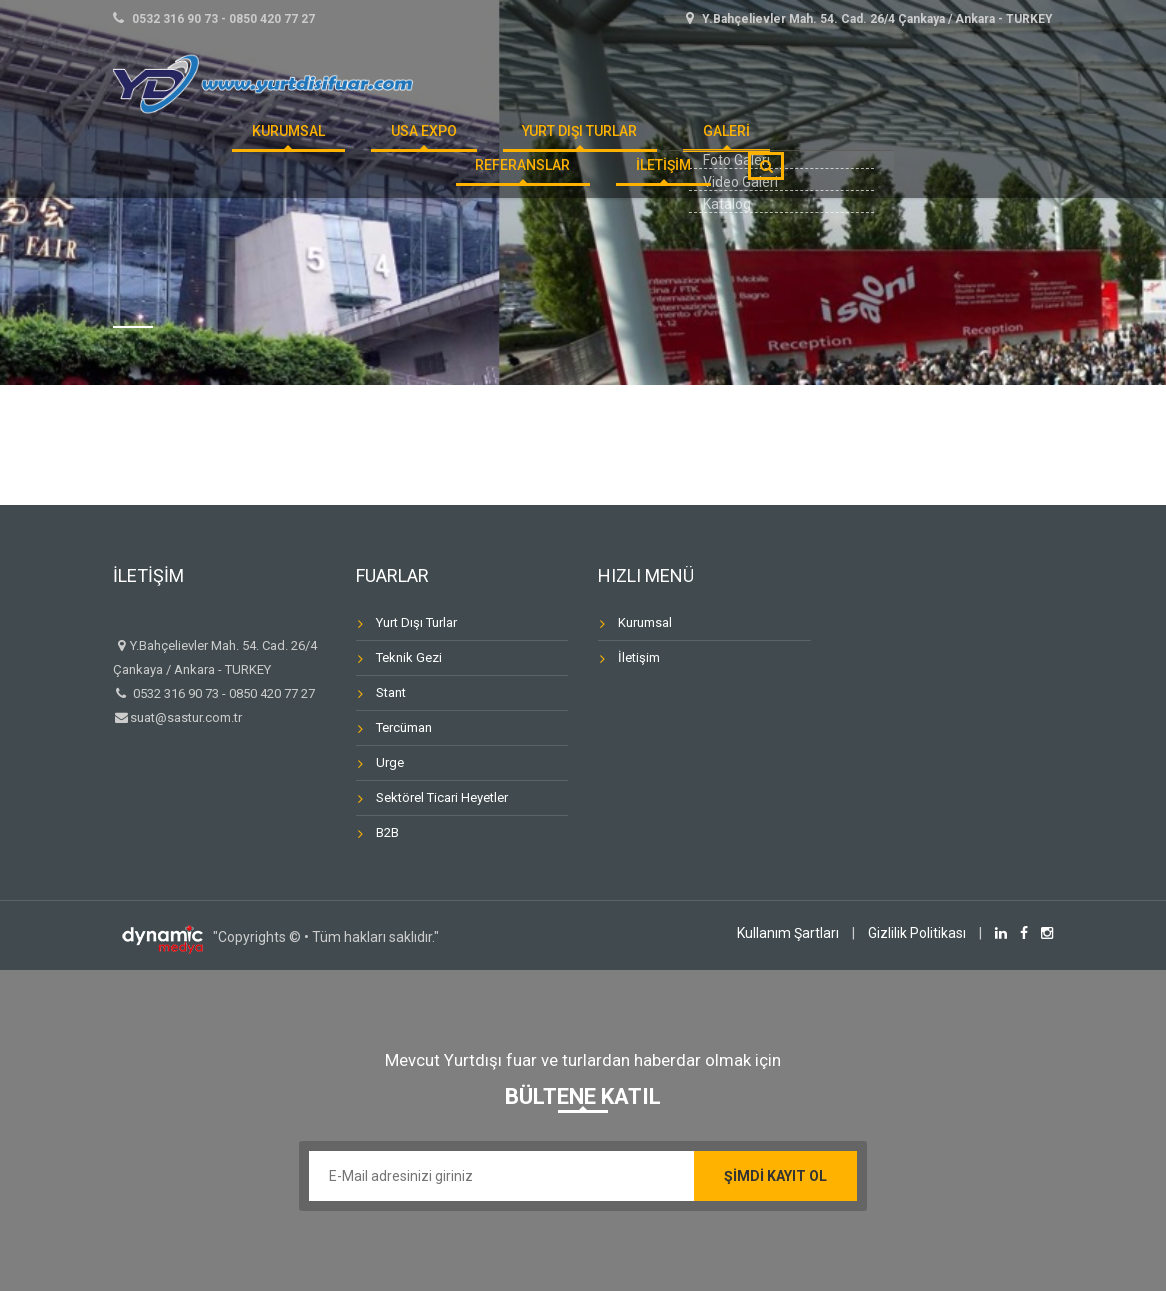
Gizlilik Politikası (917, 933)
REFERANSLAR (716, 144)
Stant (391, 692)
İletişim (639, 657)
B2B (387, 832)
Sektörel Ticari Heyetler (442, 797)
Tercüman (404, 727)
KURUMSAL (237, 144)
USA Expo (348, 144)
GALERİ (606, 144)
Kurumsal (645, 622)
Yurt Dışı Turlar (482, 144)
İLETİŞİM (675, 202)
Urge (390, 762)
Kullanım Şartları (788, 933)
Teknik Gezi (409, 657)
